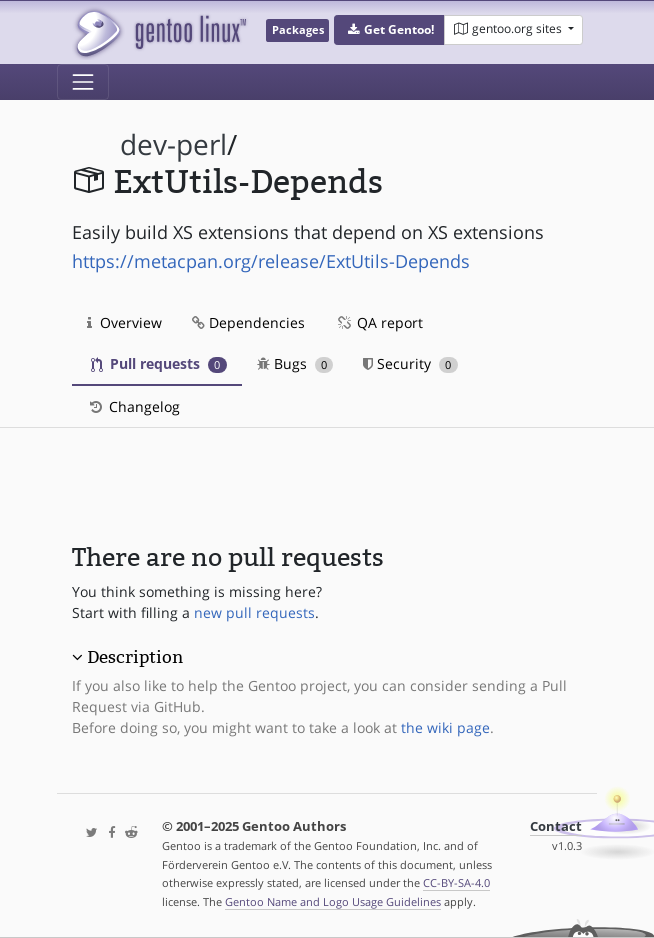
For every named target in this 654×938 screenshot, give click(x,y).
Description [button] (135, 657)
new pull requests (254, 612)
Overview (124, 322)
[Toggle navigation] (83, 82)
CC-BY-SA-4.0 (456, 882)
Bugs (295, 363)
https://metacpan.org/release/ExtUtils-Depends (271, 261)
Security (410, 363)
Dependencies (248, 322)
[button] (389, 30)
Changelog (133, 406)
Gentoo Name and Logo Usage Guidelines (333, 901)
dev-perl (173, 144)
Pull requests (159, 363)
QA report (379, 322)
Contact (556, 826)
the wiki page (445, 727)
